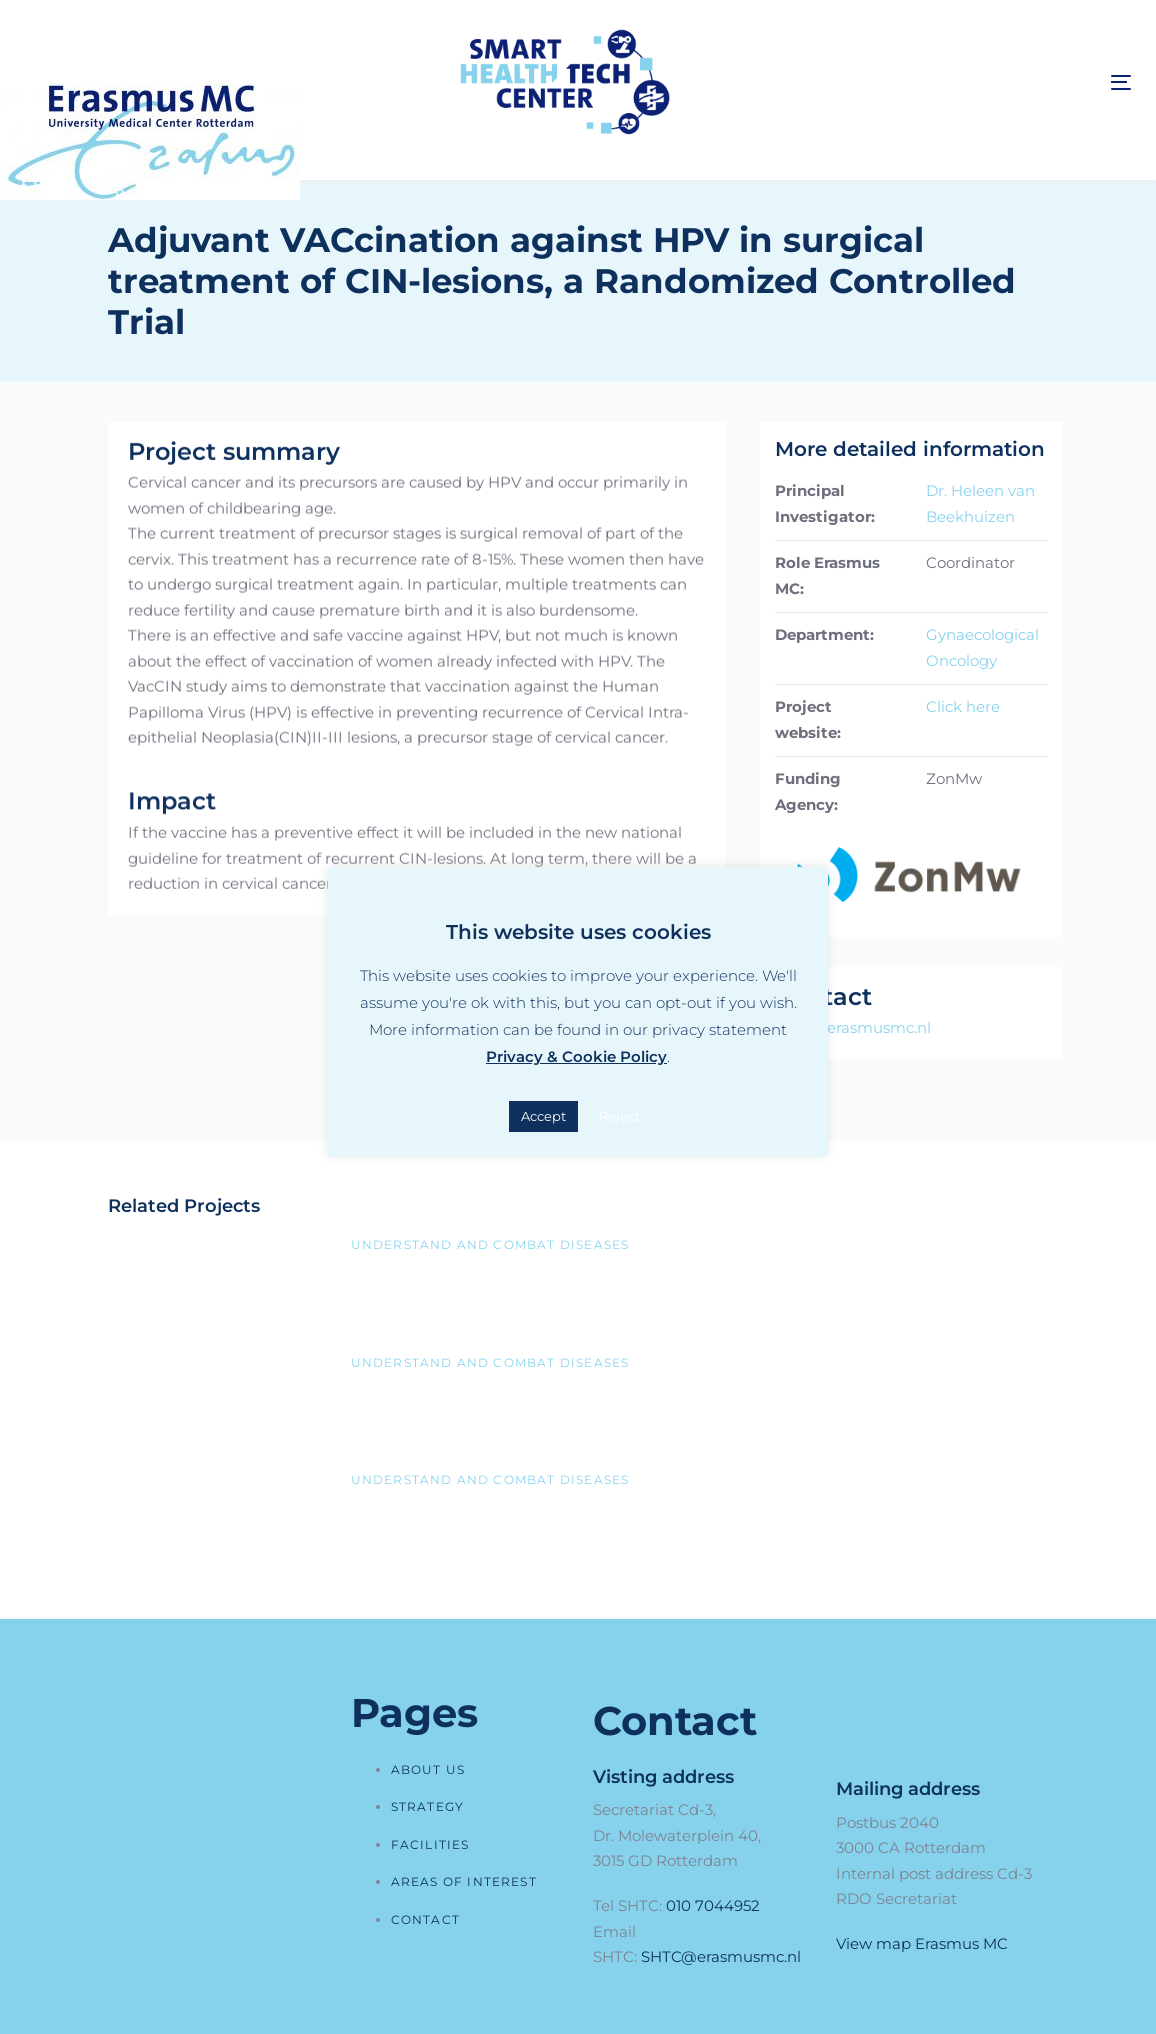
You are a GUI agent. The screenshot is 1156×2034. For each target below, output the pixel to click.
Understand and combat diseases (490, 1244)
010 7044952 (713, 1905)
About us (428, 1769)
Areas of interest (464, 1881)
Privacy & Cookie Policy (576, 1056)
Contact (425, 1919)
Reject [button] (619, 1116)
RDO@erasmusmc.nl (853, 1027)
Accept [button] (543, 1116)
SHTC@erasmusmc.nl (721, 1956)
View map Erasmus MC (922, 1943)
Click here (963, 706)
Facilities (430, 1844)
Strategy (428, 1806)
